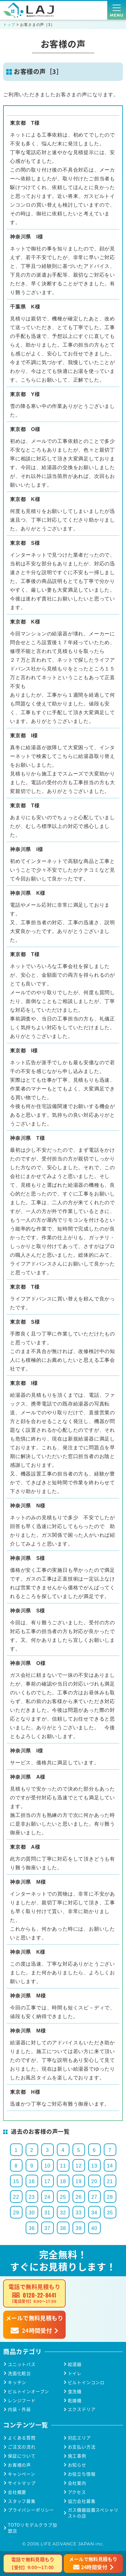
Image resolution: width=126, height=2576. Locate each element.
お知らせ (77, 2465)
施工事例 (77, 2456)
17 (47, 2181)
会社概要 (17, 2492)
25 (63, 2197)
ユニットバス (22, 2364)
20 (94, 2181)
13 (94, 2165)
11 (63, 2165)
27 (94, 2197)
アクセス (77, 2492)
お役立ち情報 (82, 2474)
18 (63, 2181)
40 (94, 2228)
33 (79, 2212)
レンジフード (22, 2400)
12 (79, 2165)
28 (110, 2197)
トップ (9, 25)
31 (47, 2212)
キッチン (17, 2382)
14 (110, 2165)
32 (63, 2212)
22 (16, 2197)
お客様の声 (19, 2465)
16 (32, 2181)
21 (110, 2181)
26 (79, 2197)
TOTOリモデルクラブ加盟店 (32, 2528)
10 (47, 2165)
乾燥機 (75, 2400)
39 (79, 2228)
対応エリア (79, 2438)
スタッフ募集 (22, 2501)
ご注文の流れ (22, 2447)
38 (63, 2228)
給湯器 (75, 2364)
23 (32, 2197)
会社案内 (77, 2483)
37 (47, 2228)
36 (32, 2228)
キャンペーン (21, 2474)
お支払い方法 (82, 2447)
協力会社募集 (82, 2501)
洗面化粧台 (19, 2373)
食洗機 (75, 2391)
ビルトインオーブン (28, 2391)
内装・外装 (19, 2409)
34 (94, 2212)
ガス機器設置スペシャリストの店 (93, 2513)
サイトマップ (22, 2483)
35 (110, 2212)
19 (79, 2181)
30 (32, 2212)
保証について (22, 2456)
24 (47, 2197)
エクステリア (82, 2409)
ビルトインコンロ (86, 2382)
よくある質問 (22, 2438)
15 (16, 2181)
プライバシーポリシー (31, 2510)
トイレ (75, 2373)
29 (16, 2212)
